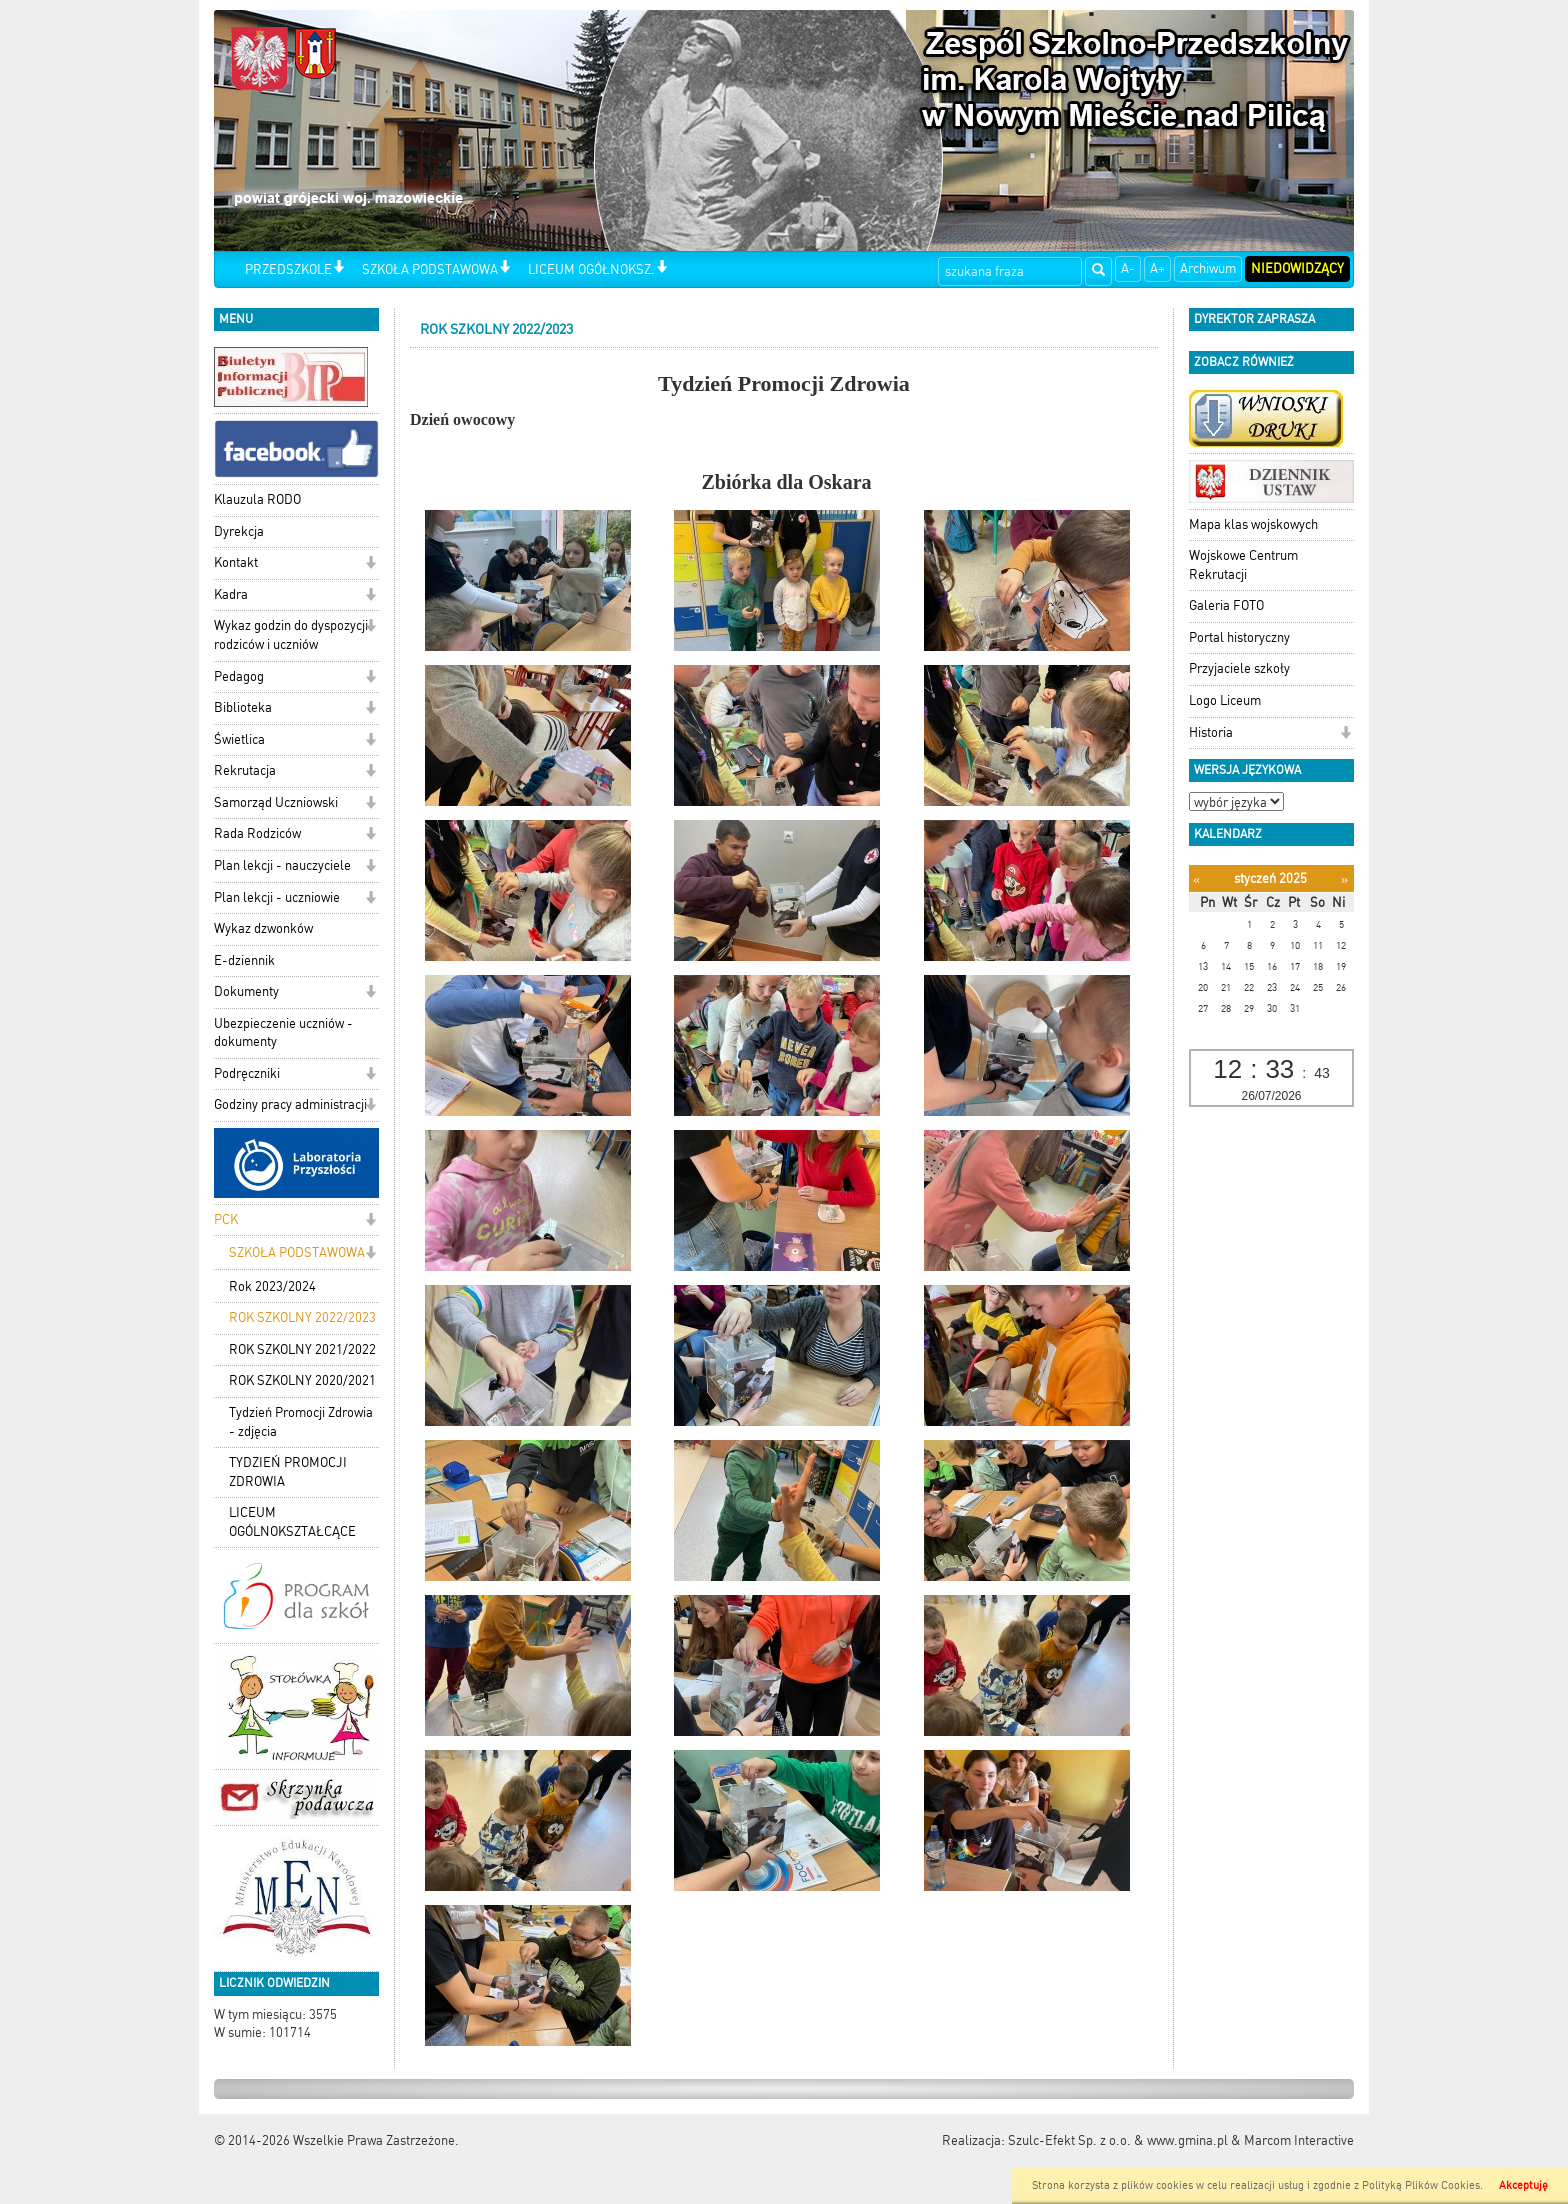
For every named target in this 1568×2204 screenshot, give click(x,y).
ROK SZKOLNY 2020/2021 (302, 1380)
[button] (338, 268)
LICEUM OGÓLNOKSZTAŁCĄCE (292, 1522)
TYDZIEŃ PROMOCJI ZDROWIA (288, 1472)
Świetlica (239, 739)
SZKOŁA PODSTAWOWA (430, 269)
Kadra (231, 594)
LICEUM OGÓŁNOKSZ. (591, 269)
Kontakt (236, 562)
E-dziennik (244, 960)
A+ (1157, 268)
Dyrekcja (239, 531)
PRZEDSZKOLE (288, 269)
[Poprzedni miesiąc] (1196, 879)
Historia (1211, 732)
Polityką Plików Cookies (1421, 2185)
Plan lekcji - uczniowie (277, 897)
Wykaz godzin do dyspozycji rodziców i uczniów (291, 635)
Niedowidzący (1297, 268)
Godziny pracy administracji (290, 1104)
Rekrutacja (245, 770)
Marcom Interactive (1299, 2140)
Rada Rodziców (257, 833)
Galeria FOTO (1226, 605)
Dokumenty (246, 991)
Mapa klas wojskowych (1253, 524)
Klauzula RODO (257, 499)
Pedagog (239, 676)
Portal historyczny (1239, 637)
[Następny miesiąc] (1344, 879)
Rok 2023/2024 (272, 1286)
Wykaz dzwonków (263, 928)
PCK (226, 1219)
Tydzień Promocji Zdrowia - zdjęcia (301, 1422)
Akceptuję (1523, 2185)
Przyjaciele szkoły (1239, 668)
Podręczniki (247, 1073)
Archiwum (1208, 268)
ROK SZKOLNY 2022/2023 (302, 1317)
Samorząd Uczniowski (276, 802)
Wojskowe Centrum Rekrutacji (1243, 565)
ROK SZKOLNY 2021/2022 (302, 1349)
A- (1128, 268)
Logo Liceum (1225, 700)
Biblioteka (243, 707)
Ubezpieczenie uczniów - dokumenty (283, 1033)
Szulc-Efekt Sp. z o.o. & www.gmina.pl (1118, 2140)
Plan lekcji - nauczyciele (282, 865)
